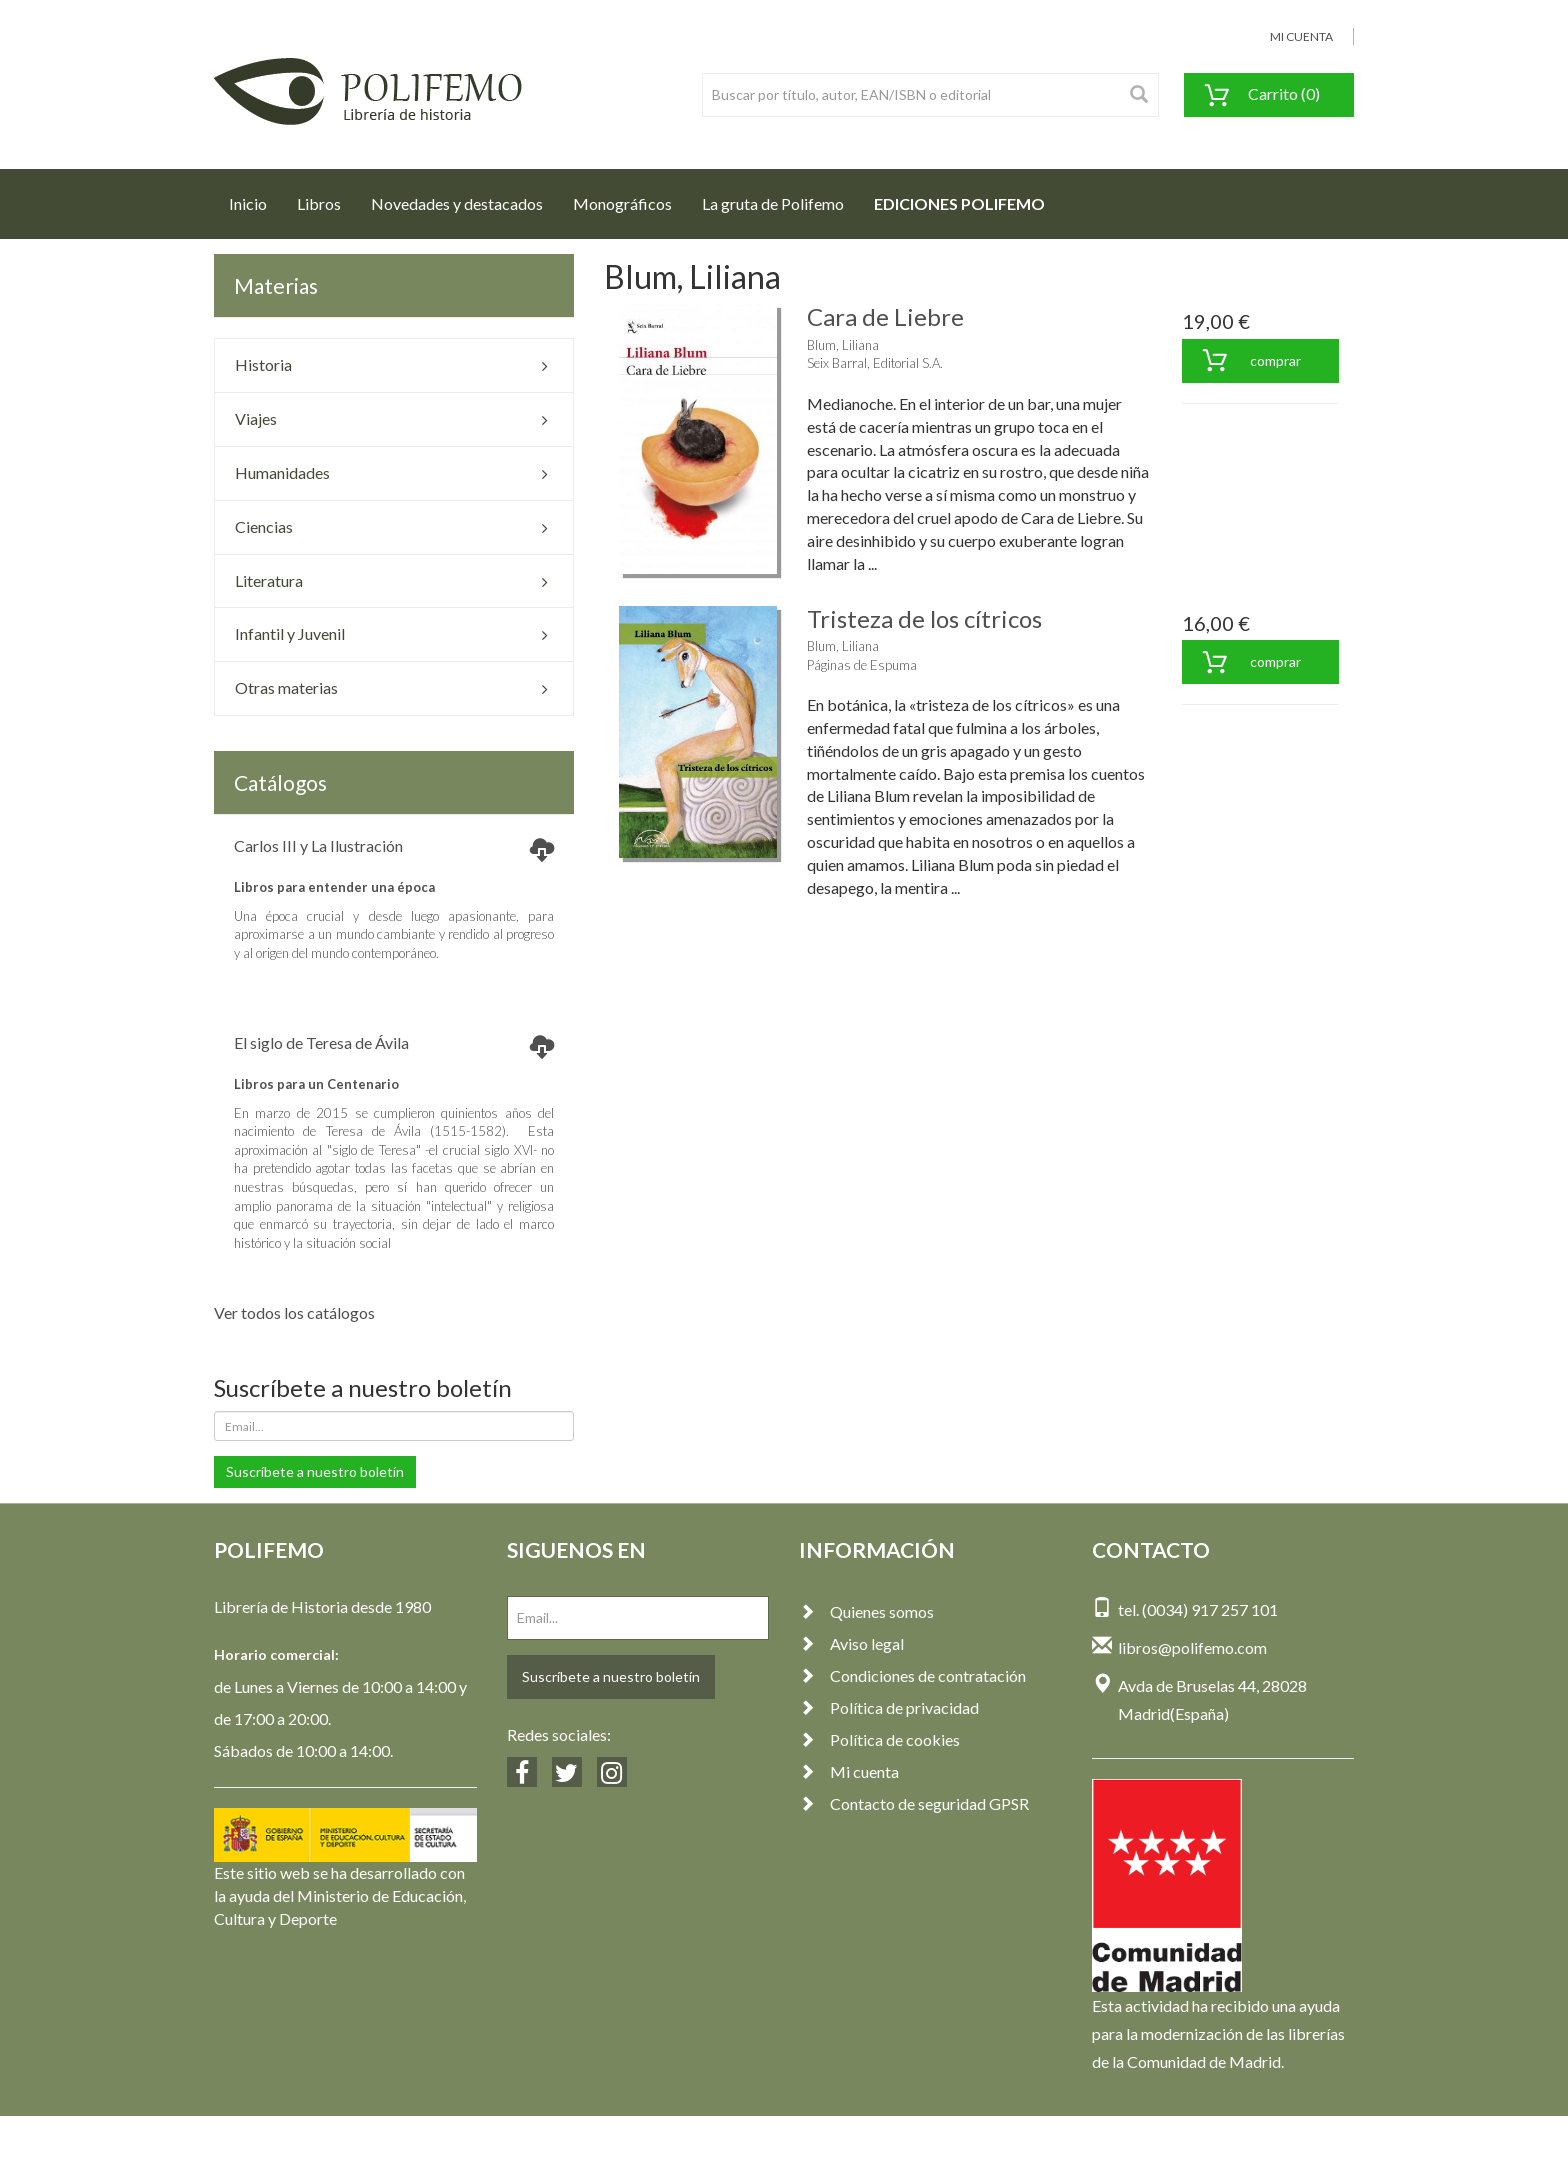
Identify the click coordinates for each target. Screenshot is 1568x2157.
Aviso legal (851, 1643)
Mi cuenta (849, 1771)
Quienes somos (866, 1611)
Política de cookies (879, 1739)
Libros (319, 203)
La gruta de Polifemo (773, 203)
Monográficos (622, 203)
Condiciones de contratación (912, 1675)
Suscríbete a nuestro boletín (315, 1471)
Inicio (255, 198)
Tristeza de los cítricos (924, 618)
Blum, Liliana (843, 345)
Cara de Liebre (885, 316)
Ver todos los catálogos (294, 1312)
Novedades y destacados (457, 203)
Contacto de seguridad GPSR (914, 1803)
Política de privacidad (889, 1707)
